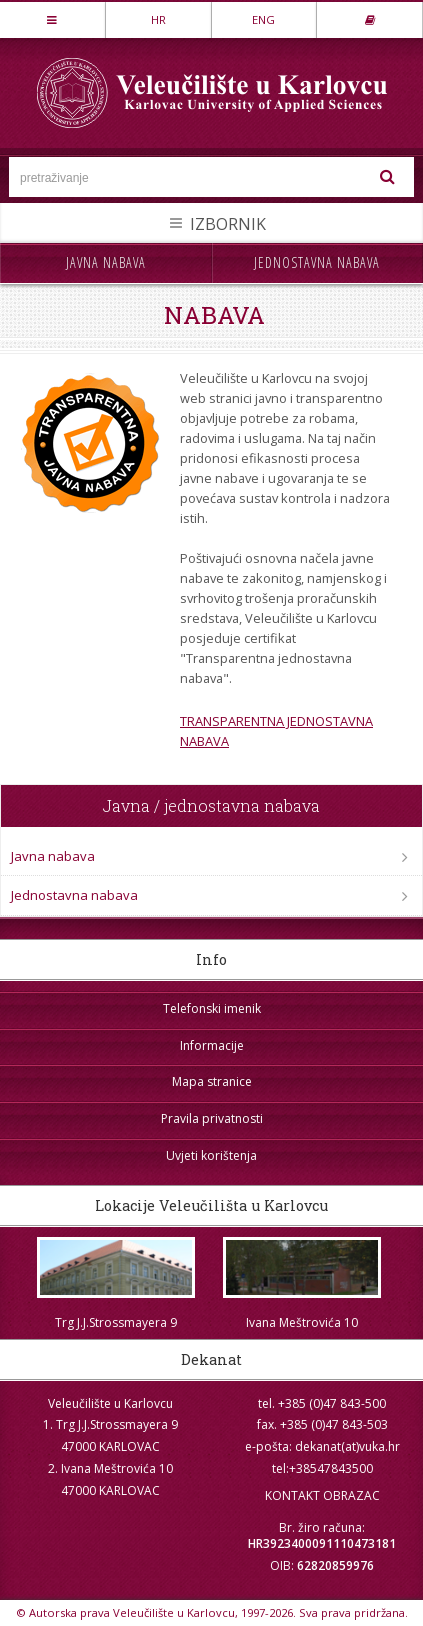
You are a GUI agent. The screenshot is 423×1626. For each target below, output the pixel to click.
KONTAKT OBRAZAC (322, 1495)
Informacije (212, 1045)
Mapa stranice (212, 1081)
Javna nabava (106, 262)
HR (158, 19)
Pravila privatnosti (212, 1118)
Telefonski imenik (212, 1008)
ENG (263, 19)
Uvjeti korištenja (211, 1155)
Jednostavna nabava (317, 262)
